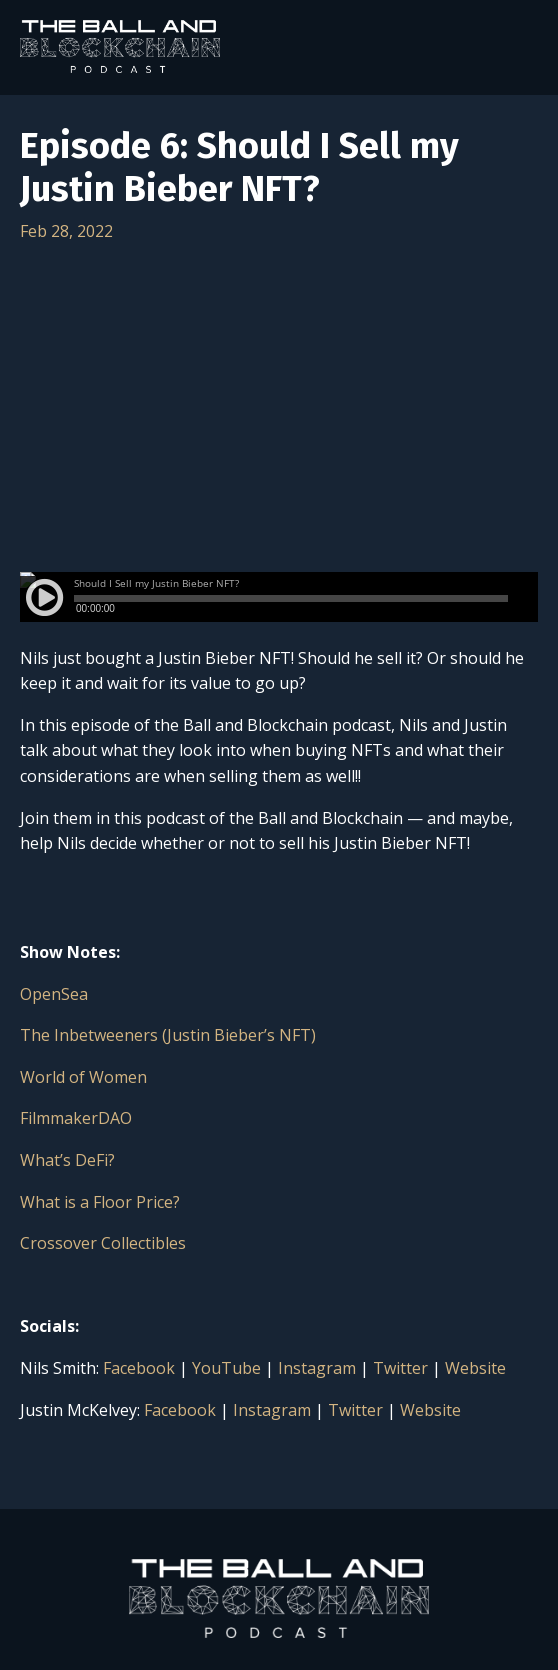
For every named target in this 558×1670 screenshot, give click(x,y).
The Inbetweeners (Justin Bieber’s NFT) (168, 1035)
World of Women (83, 1077)
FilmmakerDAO (76, 1118)
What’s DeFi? (67, 1160)
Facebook (139, 1368)
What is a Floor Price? (100, 1202)
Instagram (317, 1368)
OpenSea (54, 994)
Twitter (400, 1368)
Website (475, 1368)
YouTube (226, 1368)
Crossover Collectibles (103, 1243)
